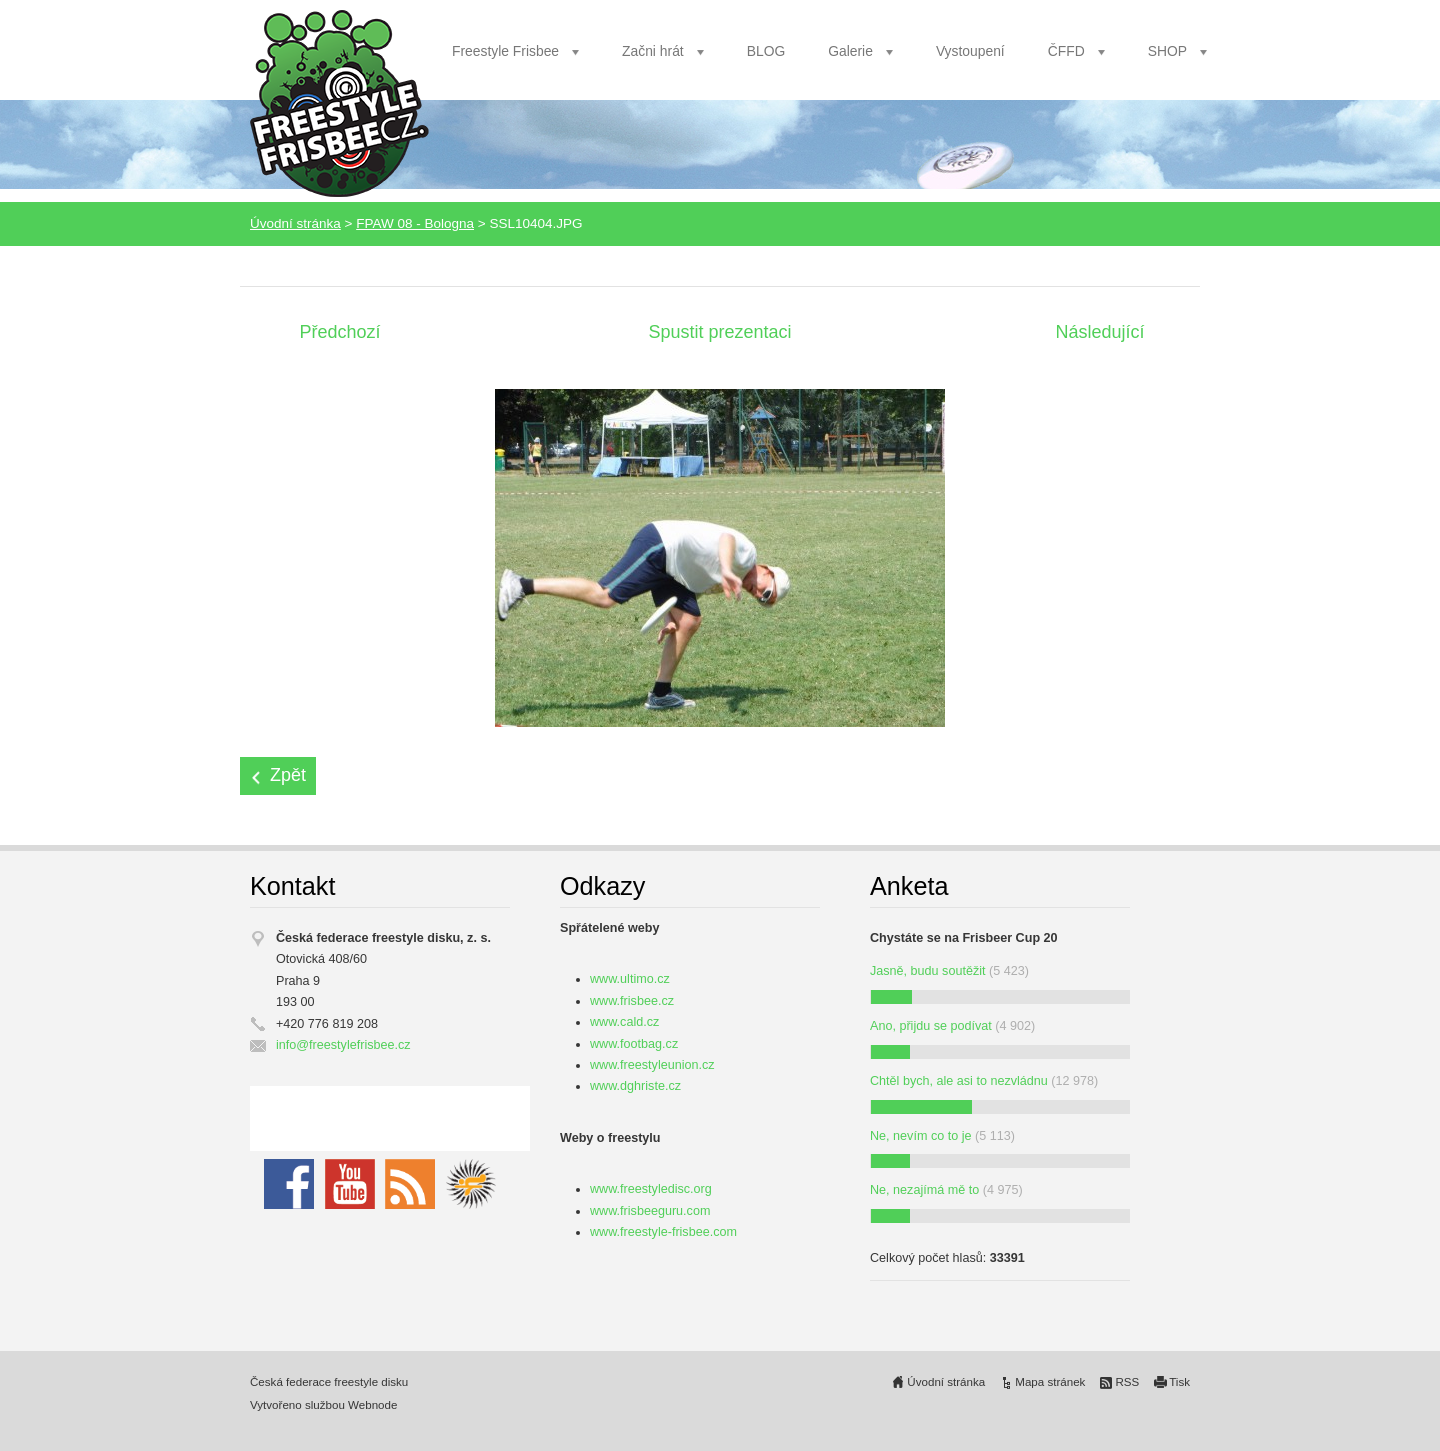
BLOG (766, 51)
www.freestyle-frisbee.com (663, 1232)
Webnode (372, 1405)
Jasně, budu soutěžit (928, 971)
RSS (1127, 1382)
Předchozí (339, 332)
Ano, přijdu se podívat (931, 1026)
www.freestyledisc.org (651, 1189)
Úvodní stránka (295, 223)
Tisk (1179, 1382)
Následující (1099, 332)
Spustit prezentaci (719, 332)
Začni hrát (653, 51)
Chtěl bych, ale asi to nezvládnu (959, 1081)
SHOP (1167, 51)
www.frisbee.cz (632, 1001)
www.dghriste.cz (635, 1086)
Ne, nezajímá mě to (924, 1190)
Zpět (288, 775)
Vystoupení (970, 51)
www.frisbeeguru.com (650, 1211)
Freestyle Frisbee (505, 51)
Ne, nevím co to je (921, 1136)
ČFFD (1066, 51)
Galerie (850, 51)
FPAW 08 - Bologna (415, 223)
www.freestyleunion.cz (652, 1065)
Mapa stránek (1050, 1382)
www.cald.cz (624, 1022)
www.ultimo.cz (630, 979)
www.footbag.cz (634, 1044)
